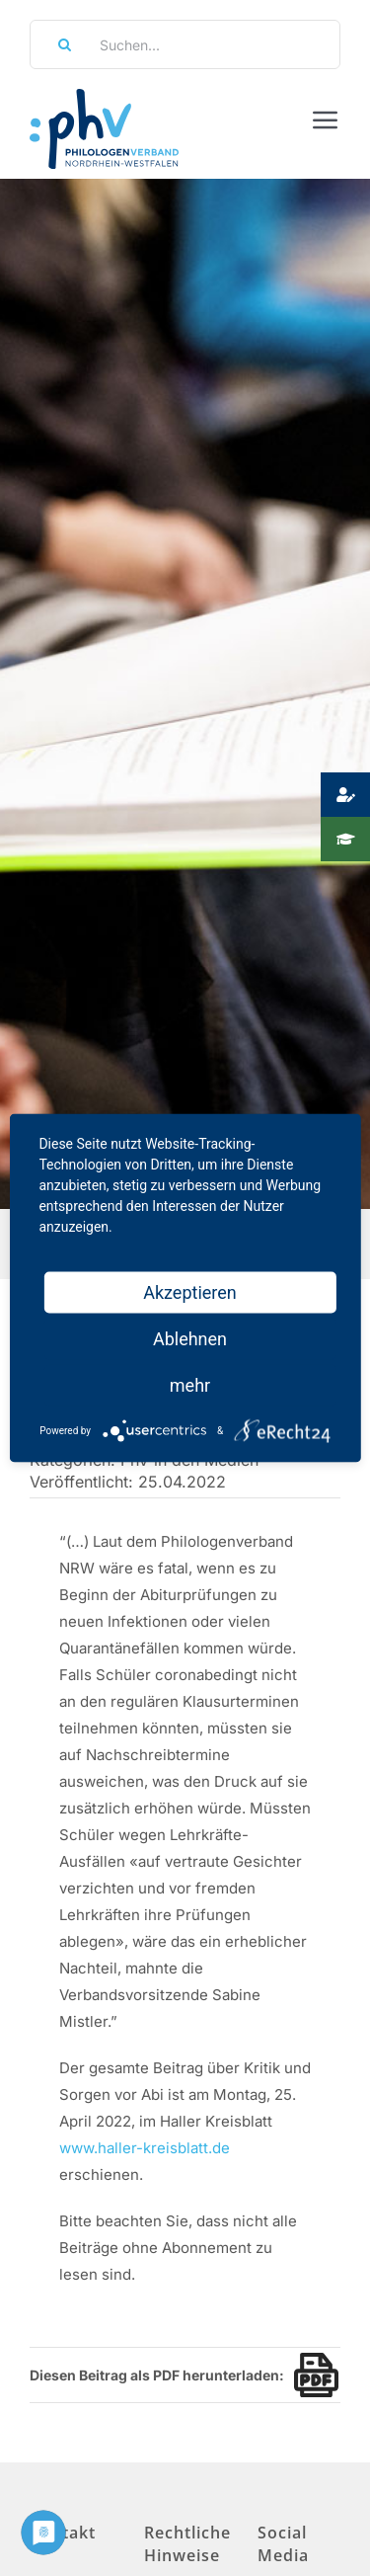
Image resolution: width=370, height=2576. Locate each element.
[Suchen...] (185, 44)
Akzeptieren (190, 1292)
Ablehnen (190, 1338)
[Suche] (58, 44)
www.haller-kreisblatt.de (144, 2147)
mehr (190, 1385)
